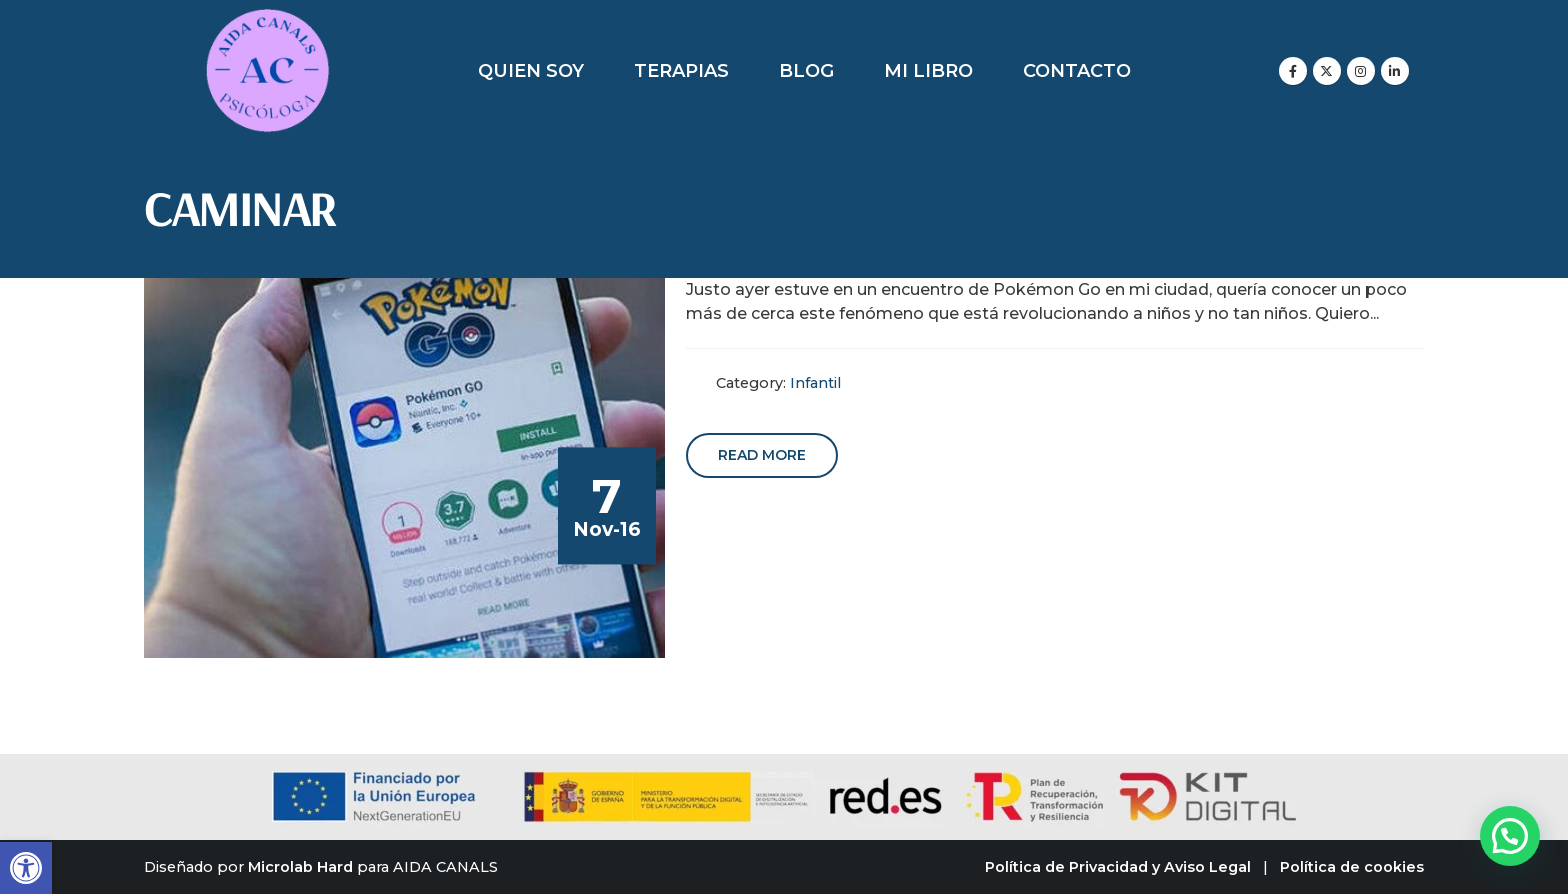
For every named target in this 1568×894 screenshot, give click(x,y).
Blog (806, 71)
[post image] (405, 468)
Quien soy (531, 71)
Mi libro (928, 71)
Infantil (815, 383)
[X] (1327, 71)
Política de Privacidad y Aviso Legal (1118, 867)
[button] (26, 868)
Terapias (681, 71)
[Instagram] (1361, 71)
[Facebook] (1293, 71)
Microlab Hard (300, 867)
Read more (762, 455)
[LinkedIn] (1395, 71)
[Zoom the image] (267, 19)
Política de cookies (1352, 867)
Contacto (1077, 71)
